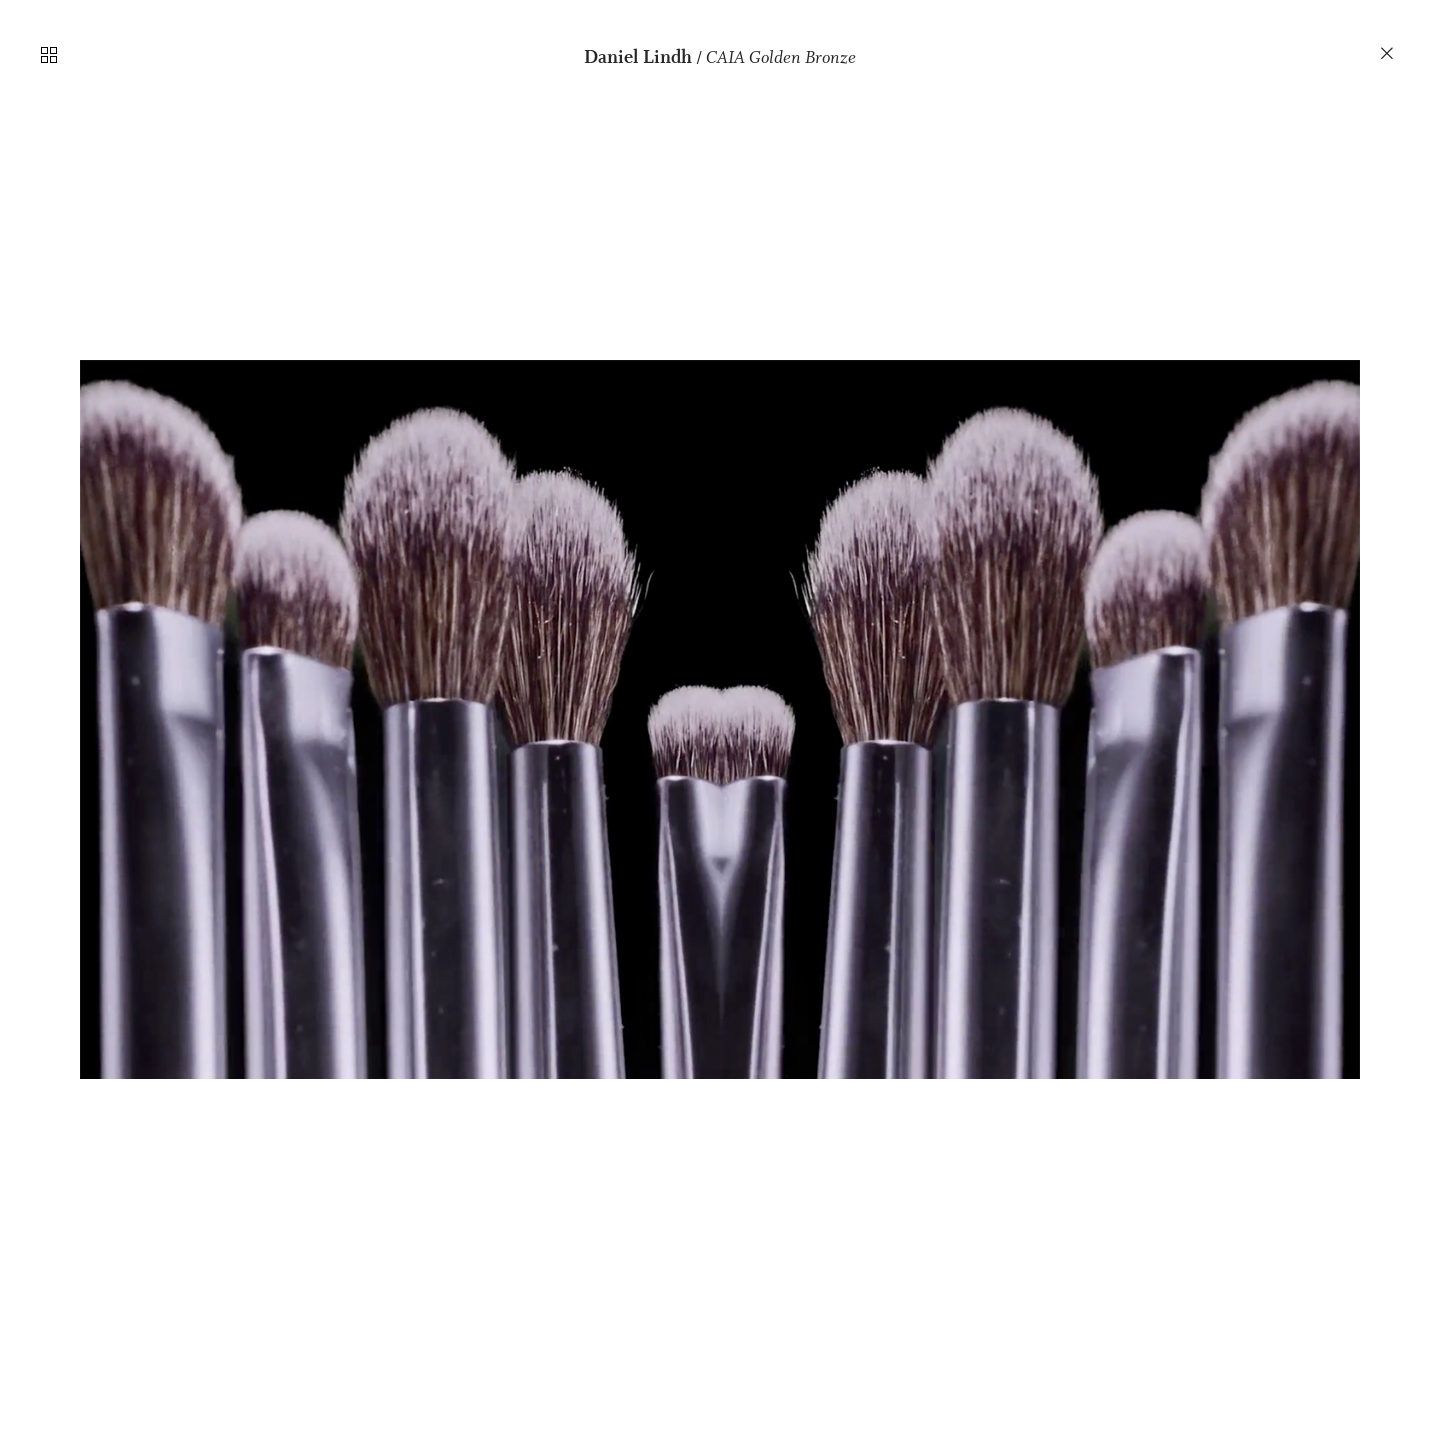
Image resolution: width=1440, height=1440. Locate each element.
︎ (1388, 54)
